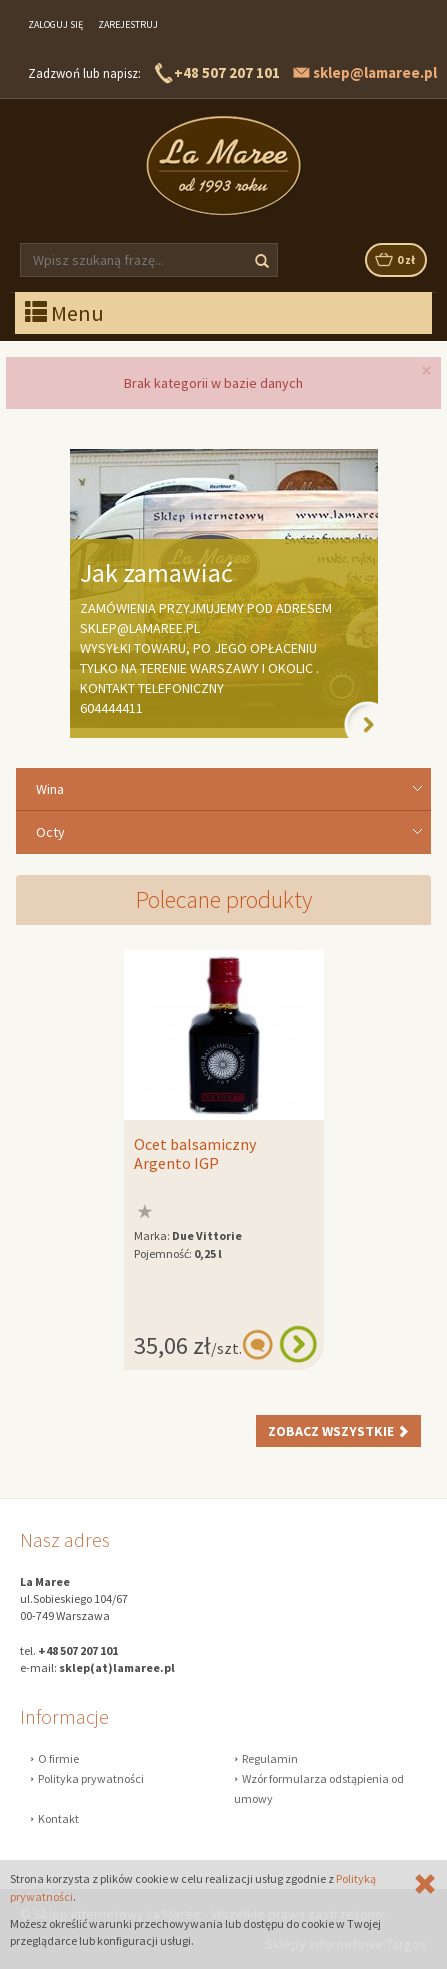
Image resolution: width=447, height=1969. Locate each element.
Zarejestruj (128, 24)
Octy (50, 832)
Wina (50, 789)
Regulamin (270, 1758)
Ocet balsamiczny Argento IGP (195, 1154)
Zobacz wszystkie (338, 1431)
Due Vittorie (207, 1235)
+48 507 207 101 (227, 72)
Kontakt (58, 1818)
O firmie (58, 1758)
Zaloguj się (55, 24)
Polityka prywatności (91, 1778)
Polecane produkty (224, 899)
